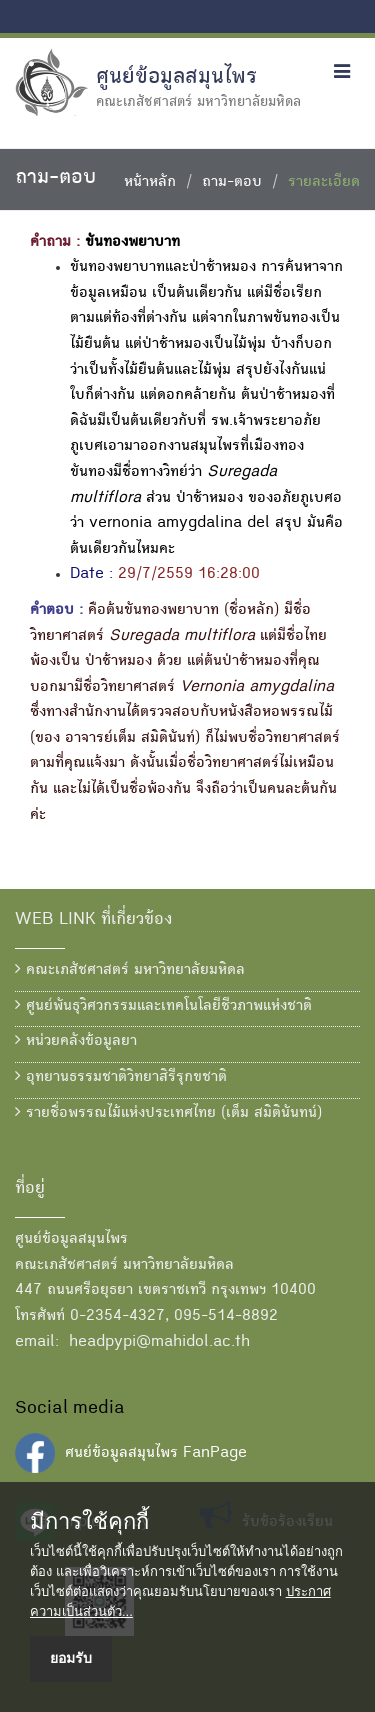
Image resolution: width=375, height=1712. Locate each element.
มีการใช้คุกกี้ (89, 1522)
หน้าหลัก (150, 183)
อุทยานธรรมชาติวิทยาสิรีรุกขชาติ (121, 1077)
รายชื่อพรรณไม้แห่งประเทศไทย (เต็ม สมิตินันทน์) (168, 1113)
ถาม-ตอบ (232, 183)
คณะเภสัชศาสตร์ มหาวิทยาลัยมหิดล (130, 970)
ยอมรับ (71, 1658)
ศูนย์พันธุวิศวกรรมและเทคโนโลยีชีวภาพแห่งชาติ (163, 1006)
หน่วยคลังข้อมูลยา (76, 1041)
